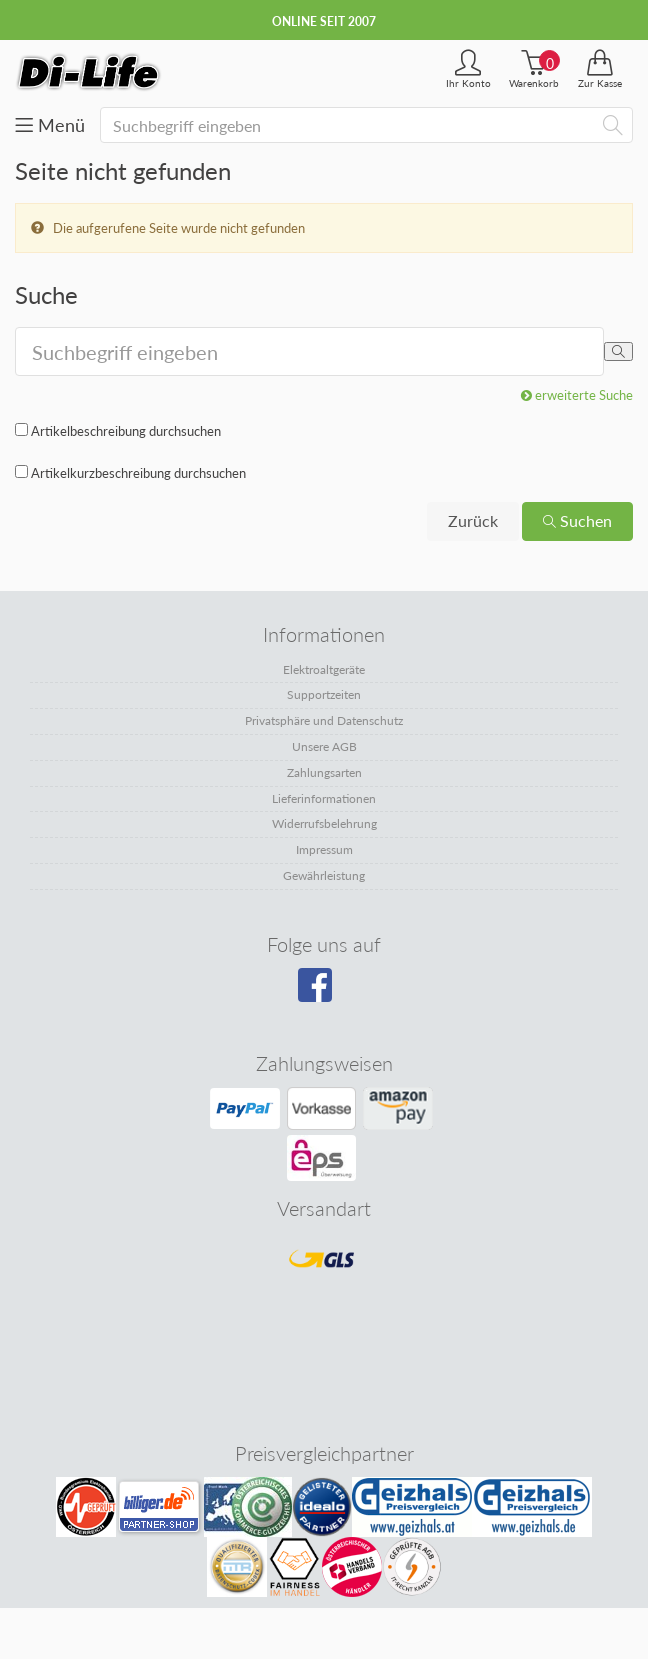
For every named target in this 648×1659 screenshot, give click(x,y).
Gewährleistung (324, 875)
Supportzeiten (324, 694)
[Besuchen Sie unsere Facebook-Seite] (321, 992)
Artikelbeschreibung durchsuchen (126, 431)
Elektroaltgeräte (324, 669)
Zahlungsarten (324, 772)
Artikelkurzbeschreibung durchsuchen (138, 473)
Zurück (473, 520)
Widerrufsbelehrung (324, 823)
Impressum (324, 849)
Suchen (577, 520)
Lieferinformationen (324, 798)
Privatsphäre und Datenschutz (324, 720)
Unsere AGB (324, 746)
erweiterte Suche (577, 395)
